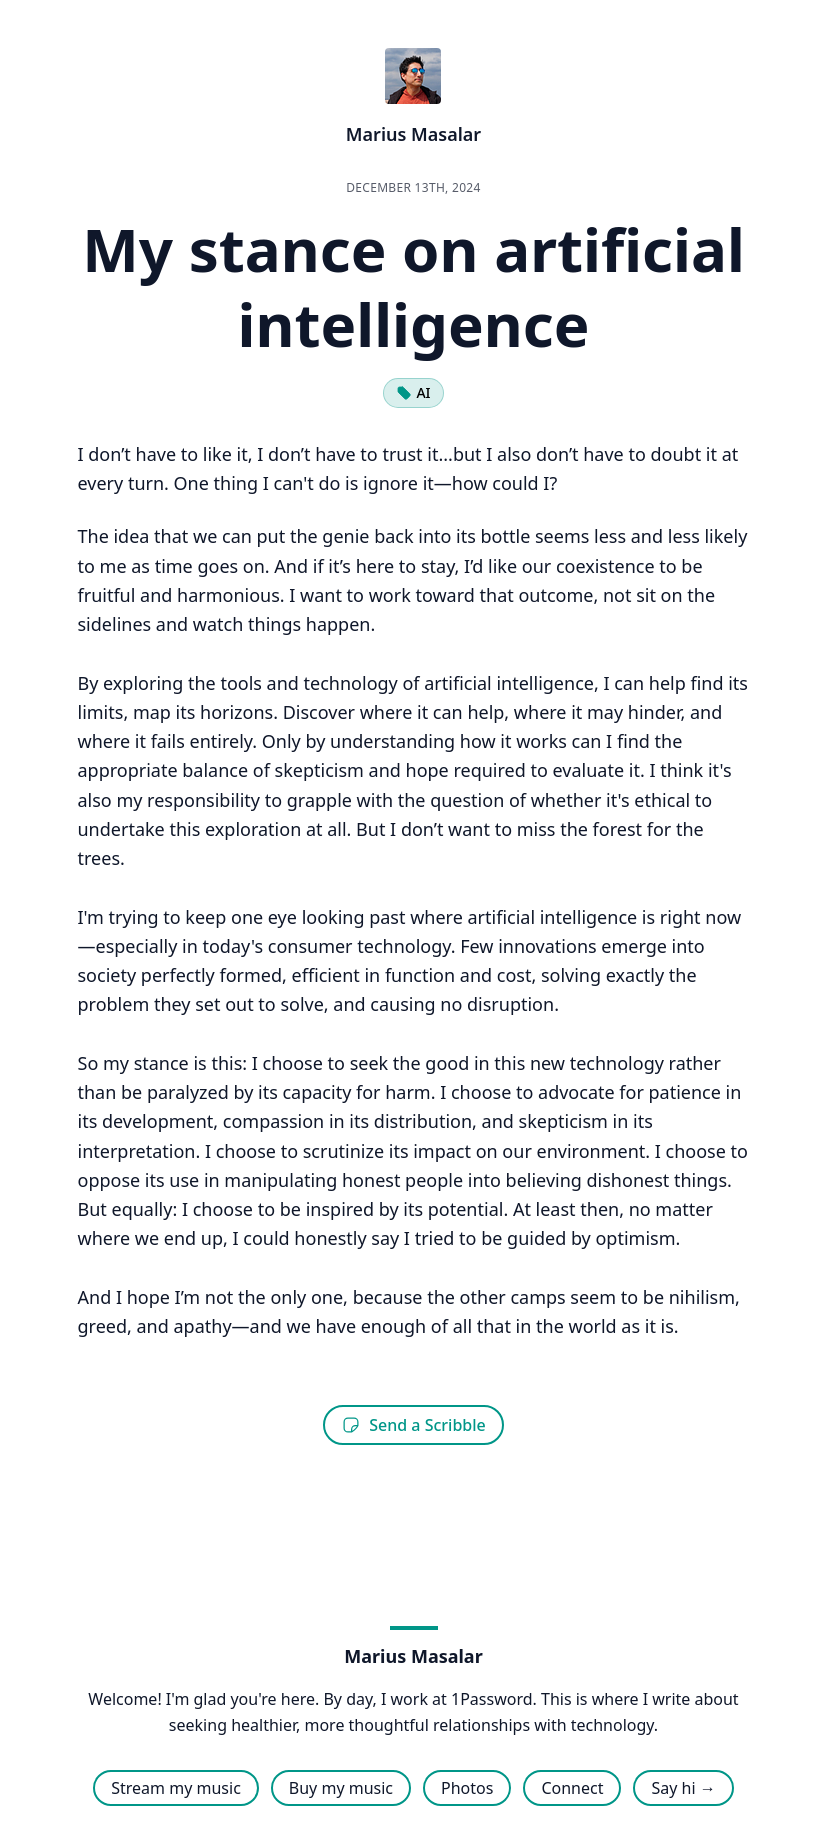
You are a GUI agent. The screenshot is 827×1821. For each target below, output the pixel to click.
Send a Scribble (413, 1425)
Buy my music (341, 1788)
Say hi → (683, 1788)
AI (413, 392)
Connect (572, 1788)
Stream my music (176, 1788)
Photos (467, 1788)
